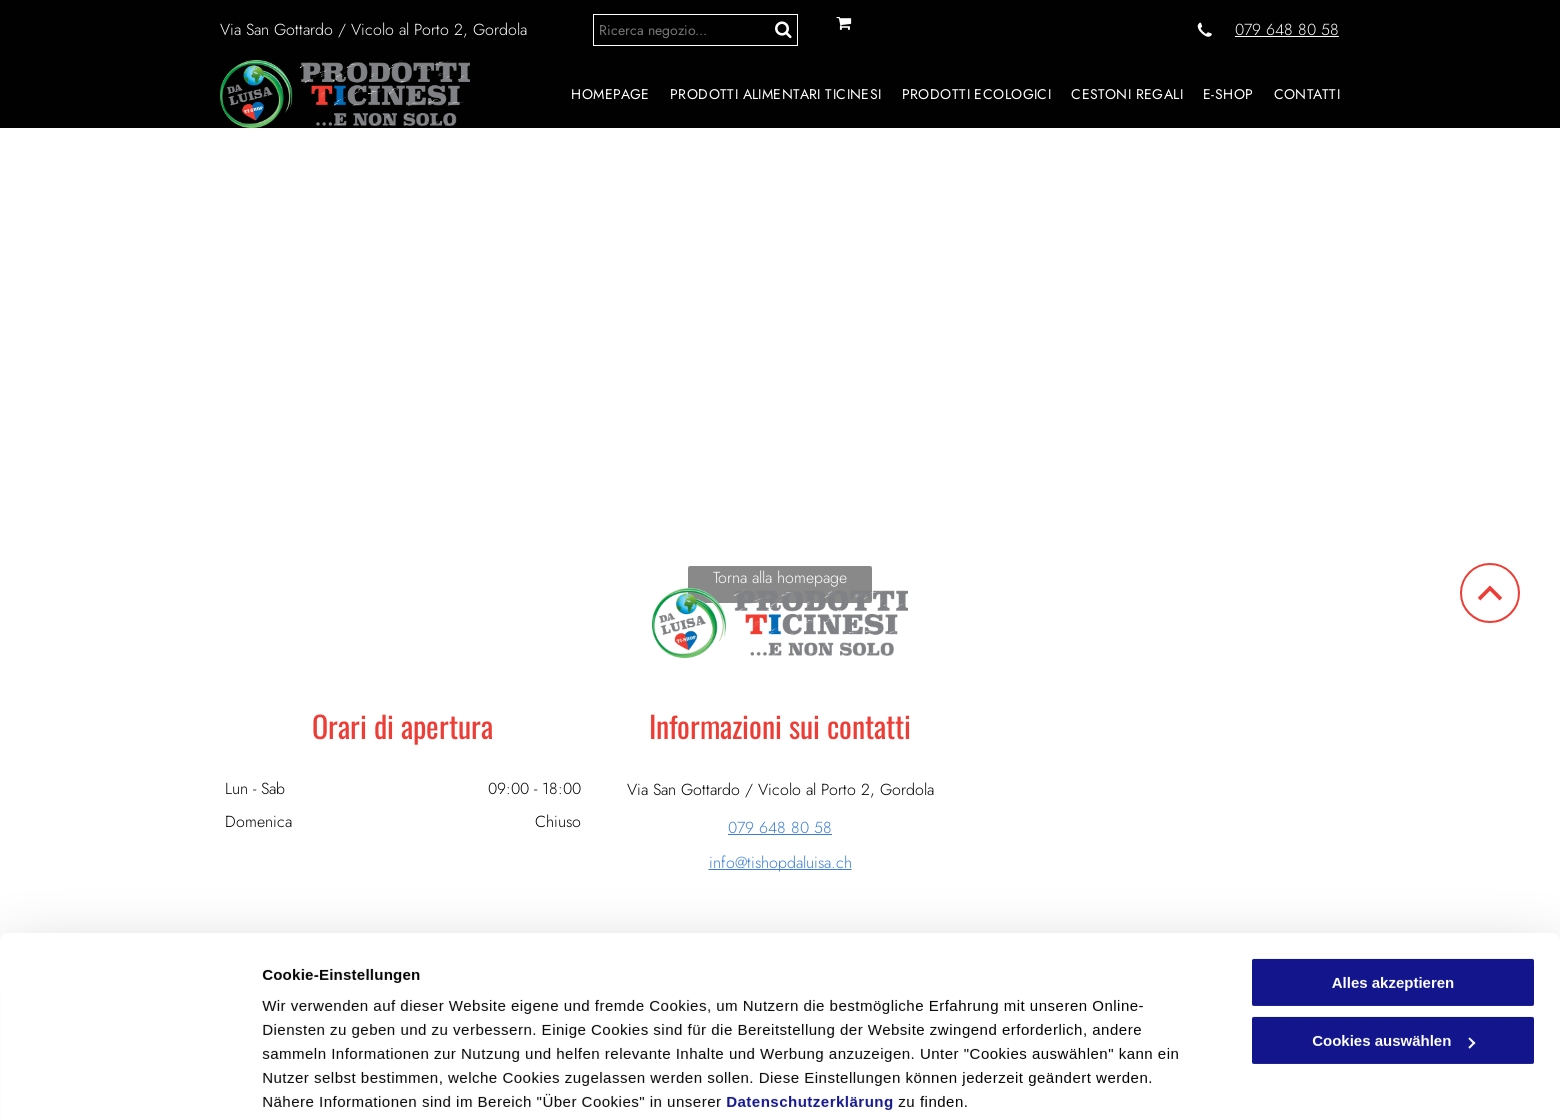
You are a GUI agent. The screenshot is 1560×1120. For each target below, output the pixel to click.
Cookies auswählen (332, 1080)
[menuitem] (600, 94)
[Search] (695, 30)
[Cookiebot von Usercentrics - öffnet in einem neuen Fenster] (129, 1081)
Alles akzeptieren (1393, 906)
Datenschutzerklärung (810, 1025)
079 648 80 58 (1287, 29)
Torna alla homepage (780, 577)
